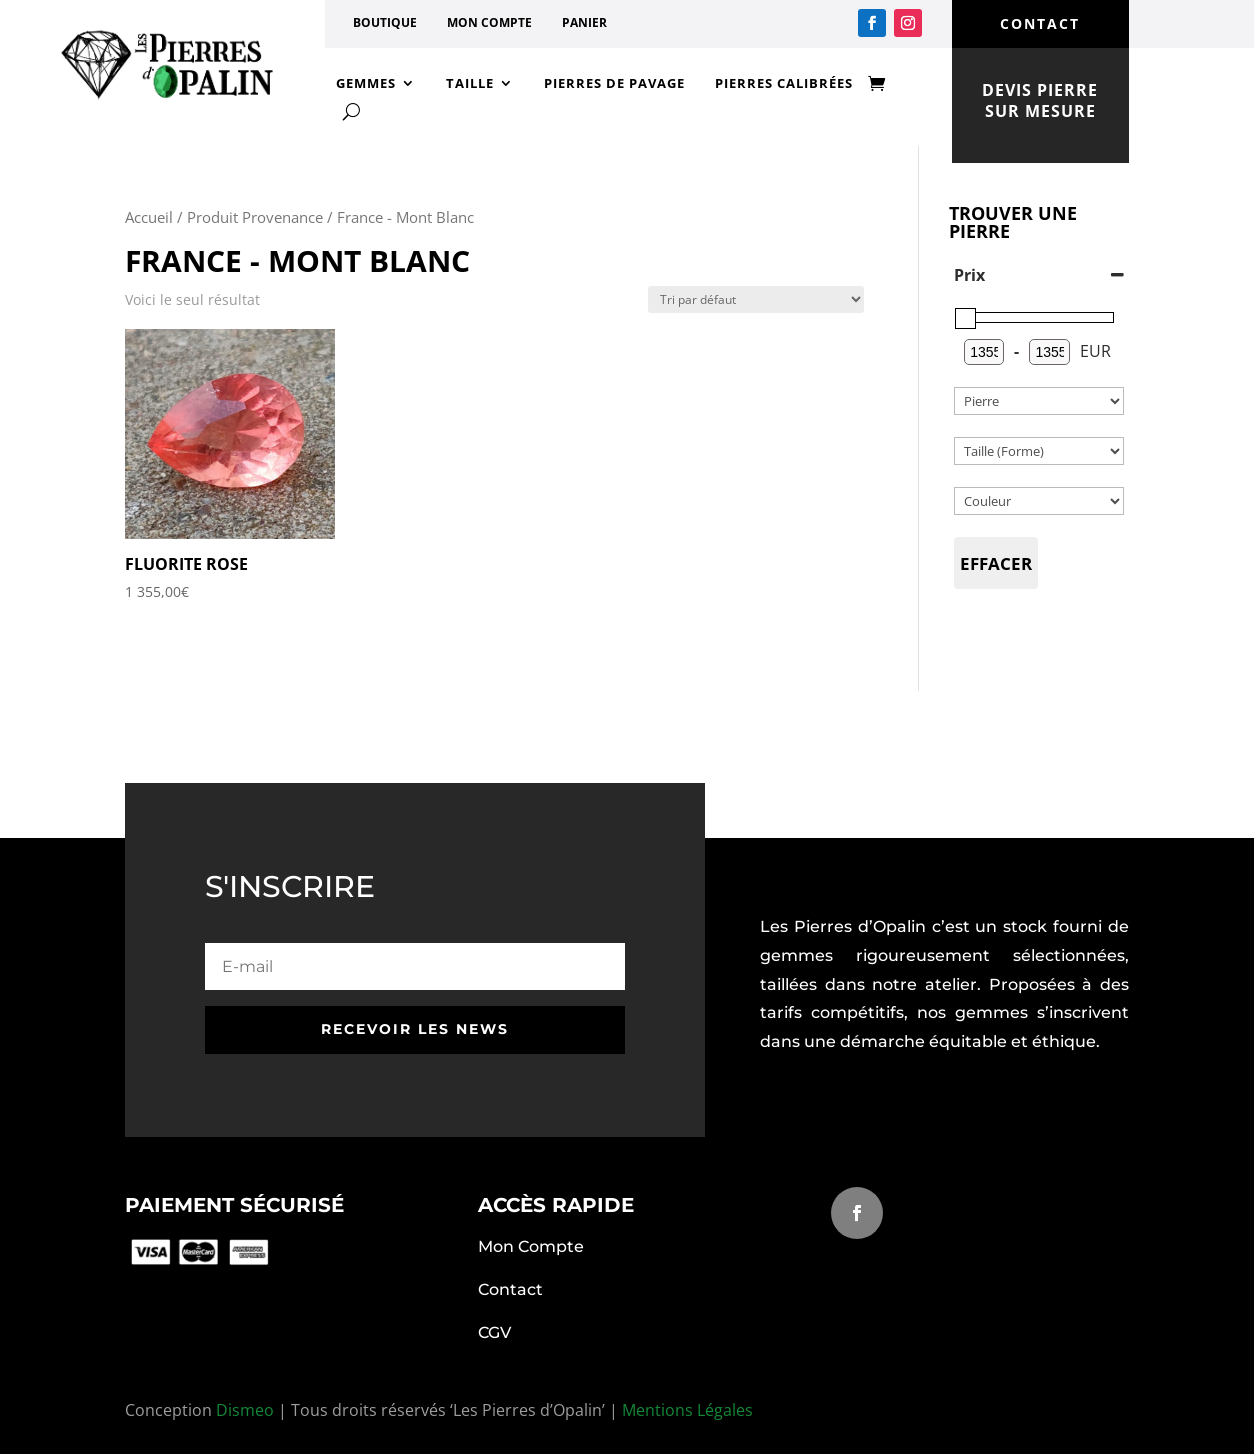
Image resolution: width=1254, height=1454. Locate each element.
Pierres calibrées (784, 83)
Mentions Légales (687, 1410)
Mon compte (489, 23)
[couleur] (1038, 501)
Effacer (996, 563)
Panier (584, 23)
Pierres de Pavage (614, 83)
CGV (494, 1332)
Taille (470, 83)
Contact (510, 1289)
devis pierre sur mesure (1040, 100)
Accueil (149, 217)
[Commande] (756, 299)
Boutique (385, 23)
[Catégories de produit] (1038, 401)
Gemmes (366, 83)
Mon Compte (531, 1246)
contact (1040, 23)
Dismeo (245, 1410)
